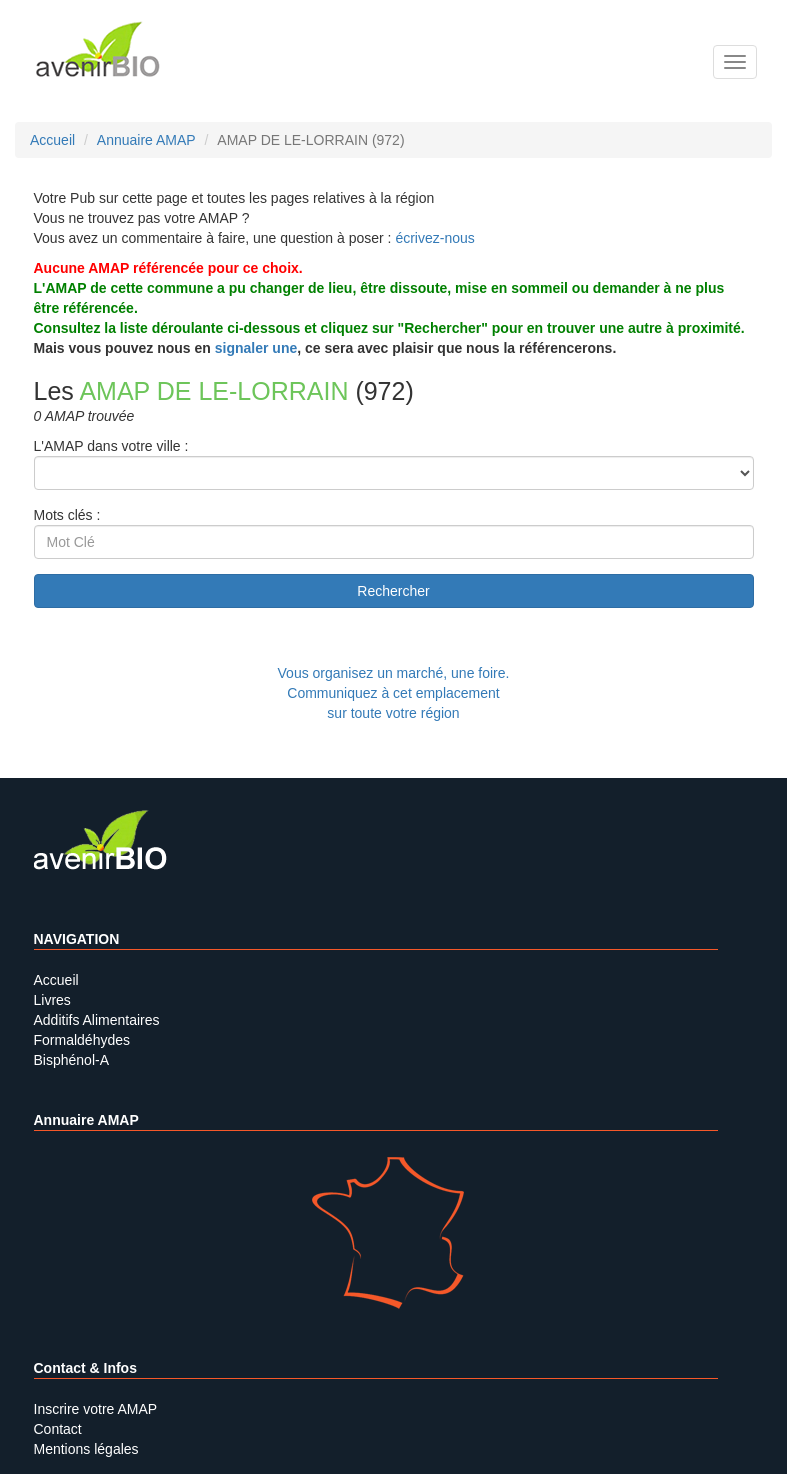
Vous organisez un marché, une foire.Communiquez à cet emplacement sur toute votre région (394, 693)
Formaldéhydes (82, 1040)
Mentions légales (86, 1449)
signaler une (256, 348)
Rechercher (393, 591)
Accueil (56, 980)
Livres (52, 1000)
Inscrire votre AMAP (96, 1409)
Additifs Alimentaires (97, 1020)
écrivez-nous (434, 238)
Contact (58, 1429)
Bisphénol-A (72, 1060)
